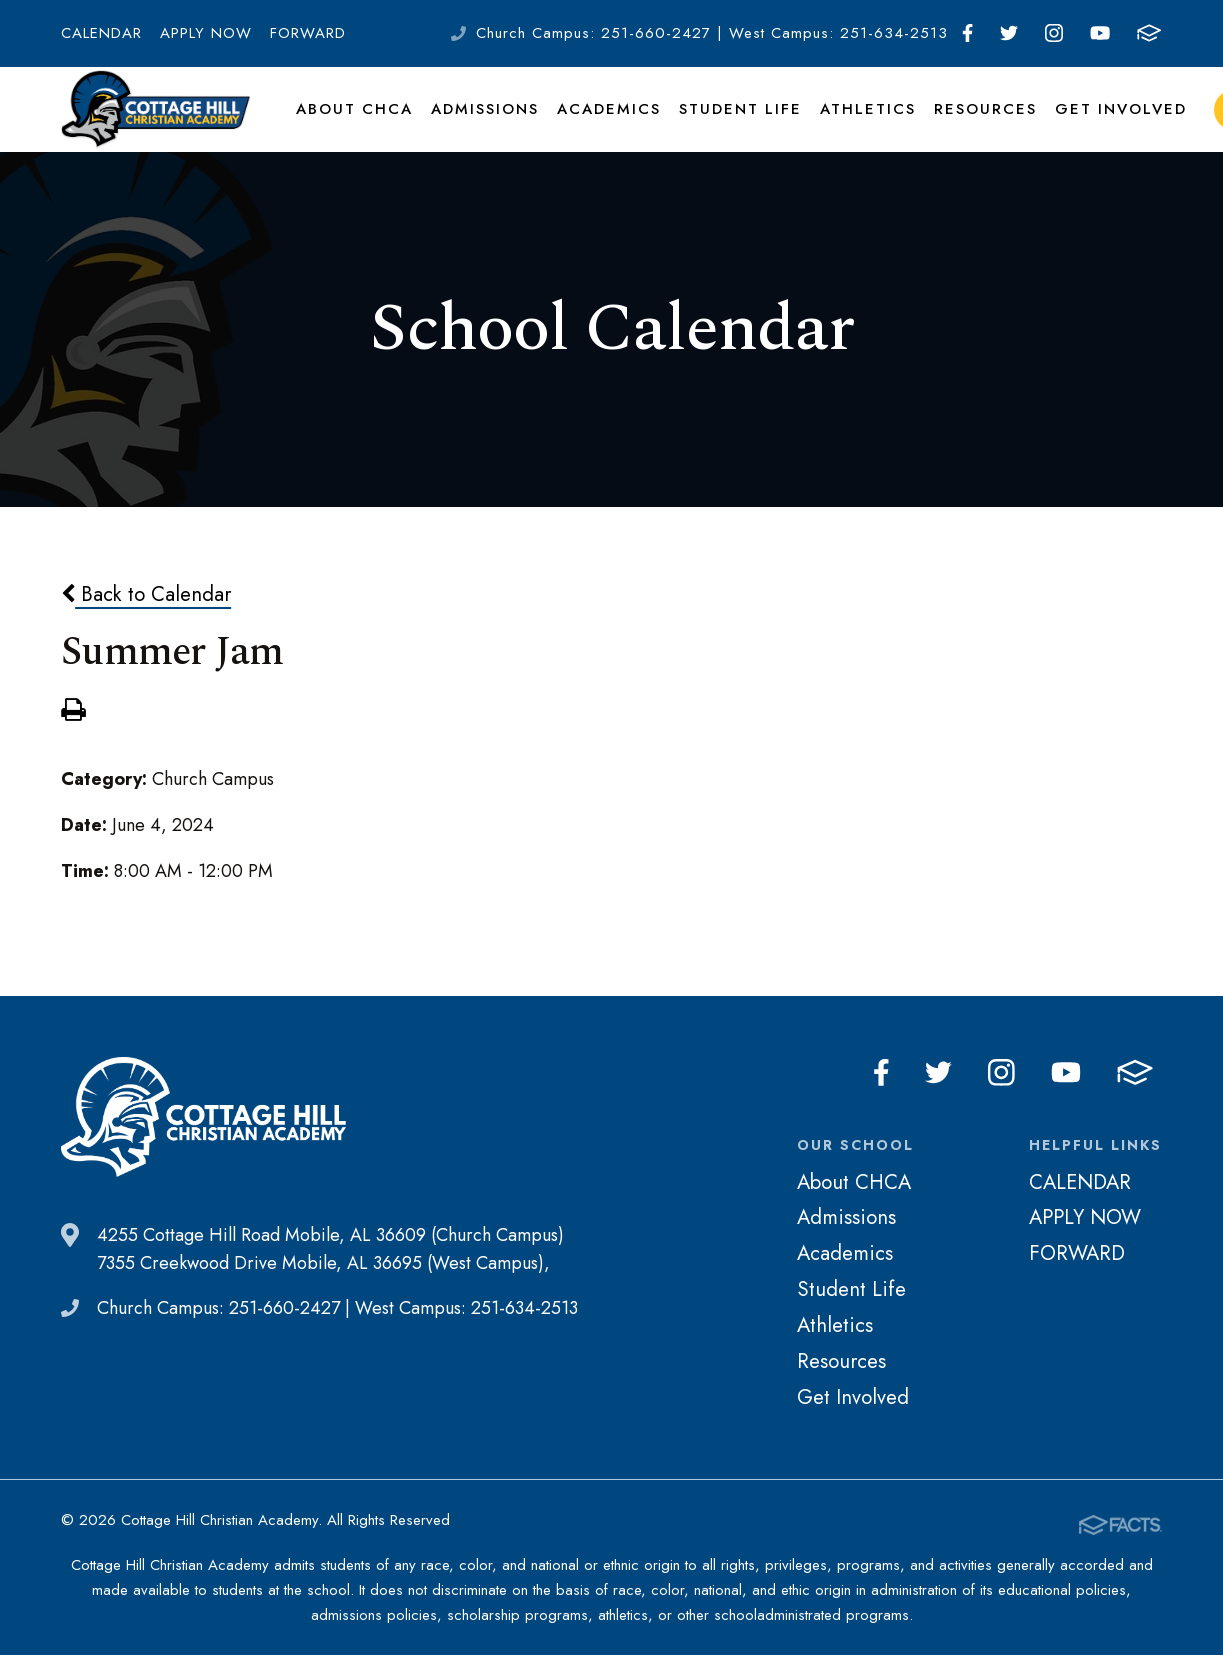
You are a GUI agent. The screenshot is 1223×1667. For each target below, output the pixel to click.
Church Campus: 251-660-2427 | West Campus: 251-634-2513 (712, 33)
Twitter (1009, 33)
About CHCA (352, 124)
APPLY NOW (206, 33)
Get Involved (1094, 124)
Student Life (728, 124)
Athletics (851, 124)
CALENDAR (101, 33)
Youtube (1100, 33)
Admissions (479, 124)
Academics (601, 124)
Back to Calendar (146, 625)
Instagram (1054, 33)
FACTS (1149, 33)
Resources (963, 124)
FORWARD (308, 33)
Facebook (967, 33)
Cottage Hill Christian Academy (156, 124)
